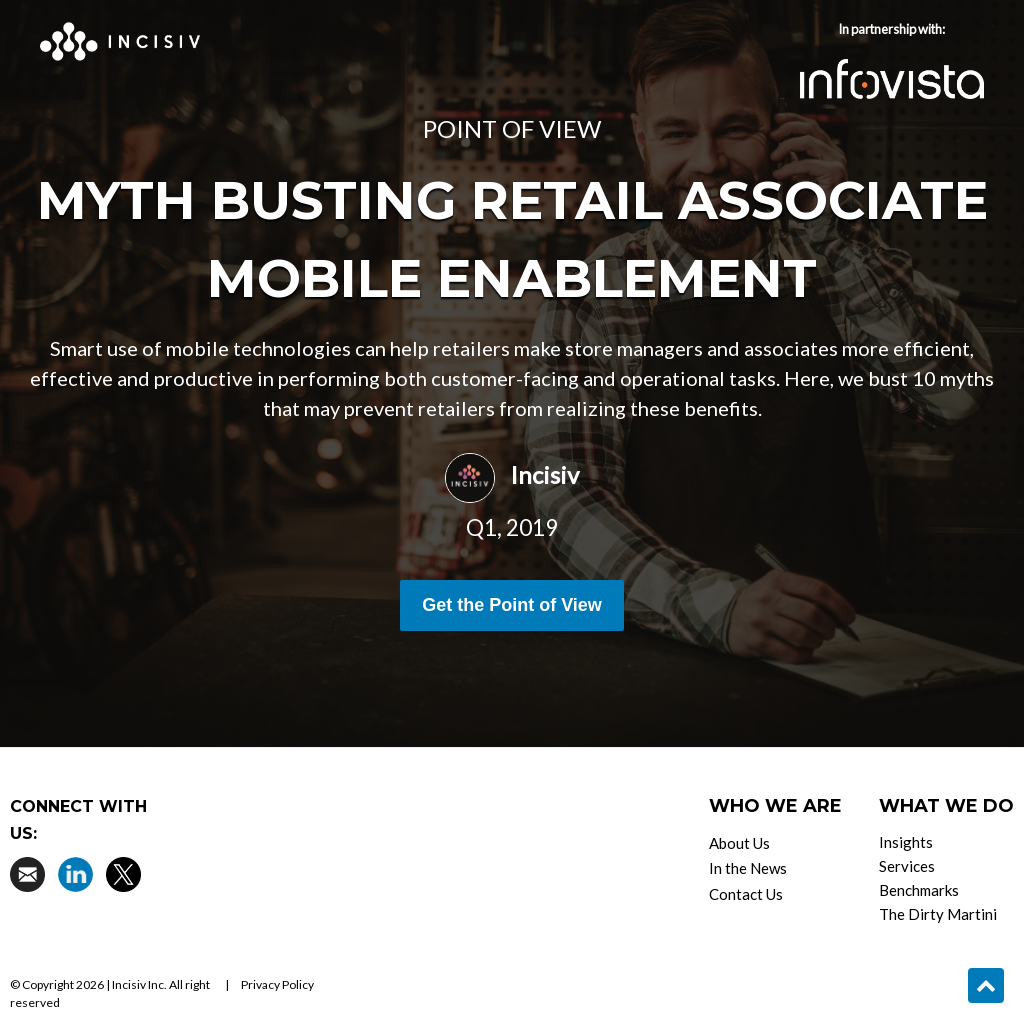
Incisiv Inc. (139, 984)
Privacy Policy (277, 984)
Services (907, 866)
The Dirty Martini (938, 914)
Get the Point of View (512, 605)
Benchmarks (919, 890)
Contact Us (746, 894)
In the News (748, 868)
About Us (739, 843)
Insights (906, 842)
